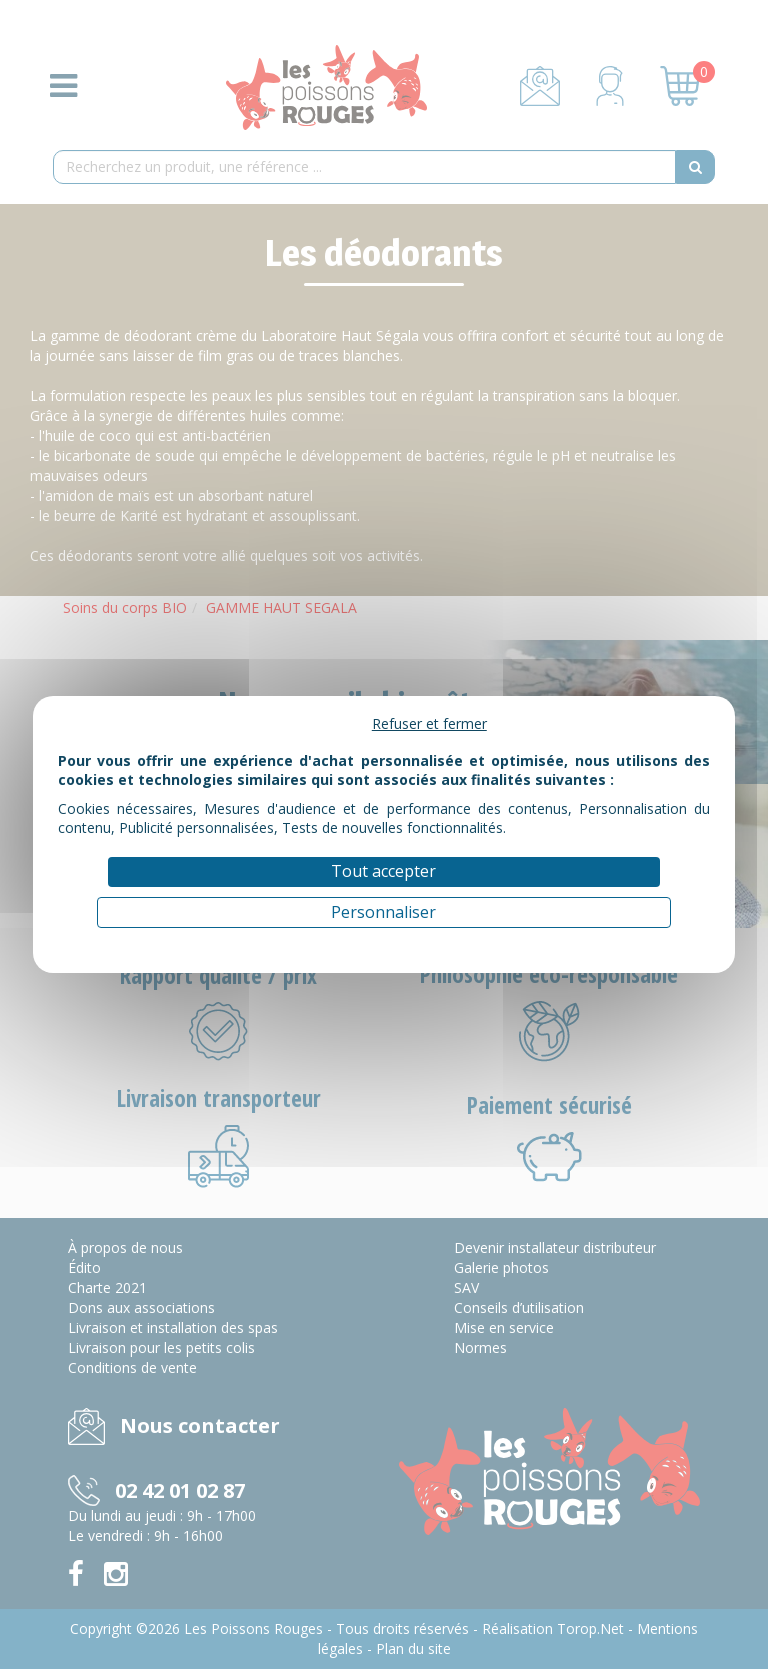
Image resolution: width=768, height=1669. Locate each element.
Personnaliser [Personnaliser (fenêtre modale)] (383, 912)
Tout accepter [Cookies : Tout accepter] (383, 871)
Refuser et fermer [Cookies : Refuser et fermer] (429, 723)
